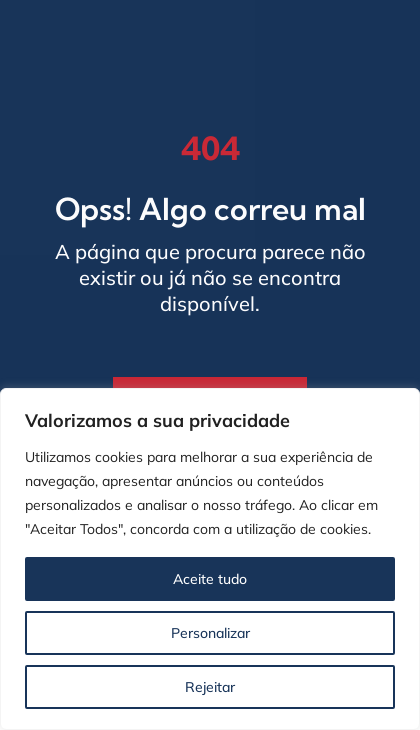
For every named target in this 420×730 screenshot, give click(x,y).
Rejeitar (210, 687)
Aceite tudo (210, 579)
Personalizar (210, 633)
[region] (210, 559)
